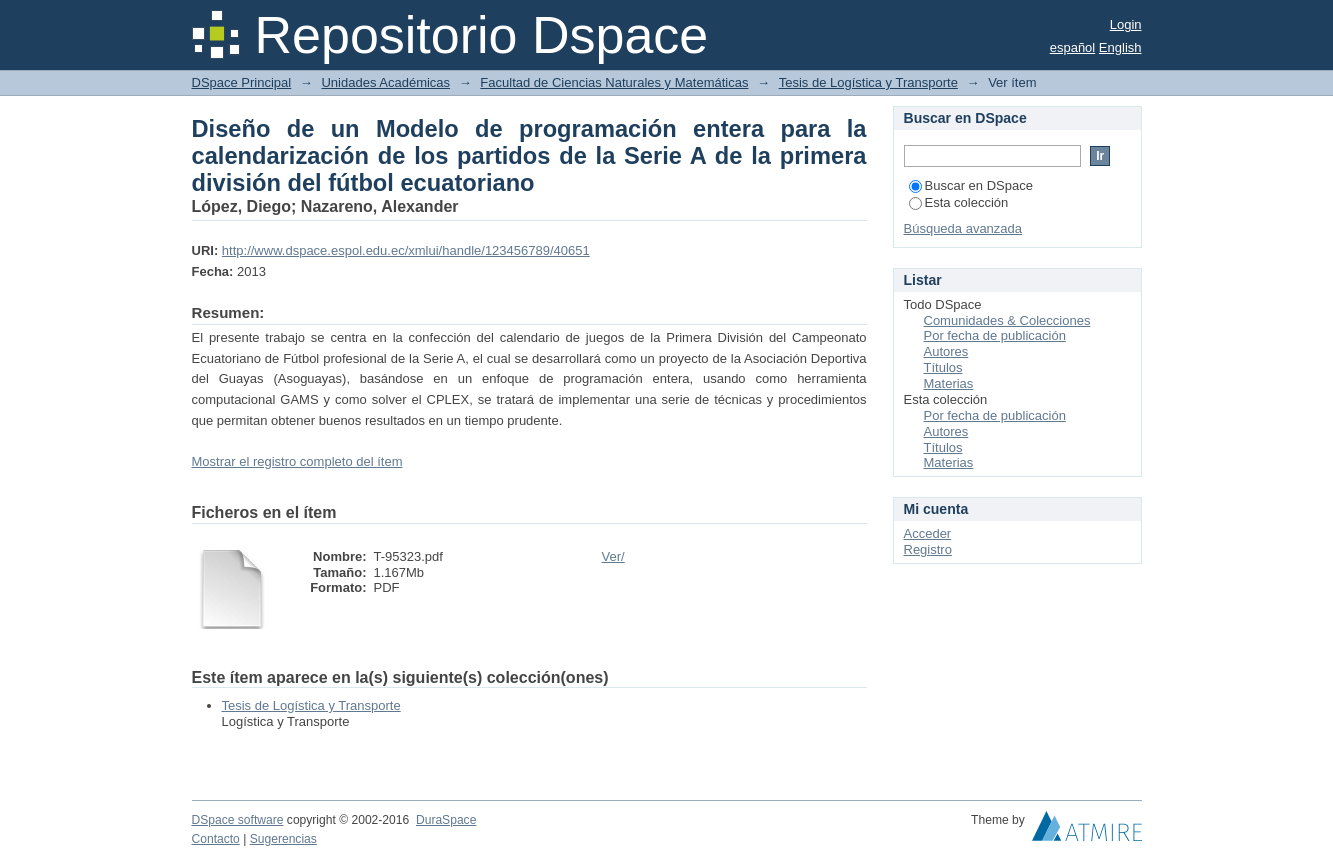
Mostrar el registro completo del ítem (297, 461)
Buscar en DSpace (971, 185)
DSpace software (238, 820)
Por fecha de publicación (995, 335)
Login (1126, 24)
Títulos (943, 367)
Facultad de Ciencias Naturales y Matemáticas (614, 82)
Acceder (928, 533)
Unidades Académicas (385, 82)
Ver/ (613, 556)
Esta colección (959, 202)
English (1120, 47)
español (1073, 47)
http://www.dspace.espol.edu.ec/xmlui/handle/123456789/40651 (406, 250)
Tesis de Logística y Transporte (868, 82)
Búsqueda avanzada (963, 228)
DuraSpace (446, 820)
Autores (946, 351)
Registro (928, 549)
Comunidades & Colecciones (1007, 320)
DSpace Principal (242, 82)
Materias (949, 383)
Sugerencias (283, 839)
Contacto (216, 839)
